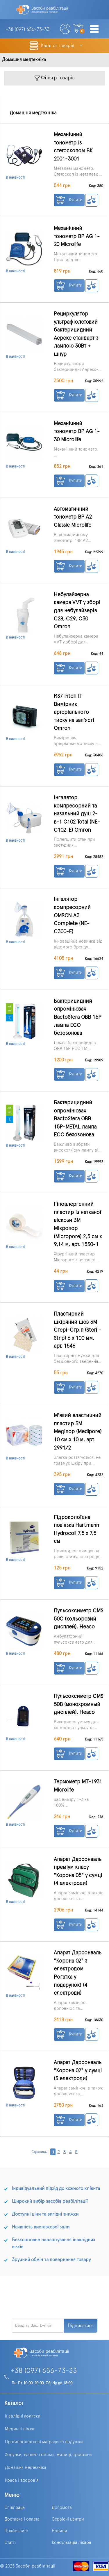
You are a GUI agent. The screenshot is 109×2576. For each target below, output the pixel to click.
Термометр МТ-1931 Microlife (78, 1786)
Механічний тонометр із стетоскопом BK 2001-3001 (73, 147)
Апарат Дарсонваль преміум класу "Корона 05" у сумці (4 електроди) (78, 1871)
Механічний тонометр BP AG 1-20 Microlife (77, 236)
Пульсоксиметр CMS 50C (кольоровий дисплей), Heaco (78, 1619)
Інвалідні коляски (22, 2416)
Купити (69, 200)
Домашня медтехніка (25, 2467)
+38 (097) (27, 29)
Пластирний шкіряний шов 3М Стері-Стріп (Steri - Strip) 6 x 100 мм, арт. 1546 (77, 1330)
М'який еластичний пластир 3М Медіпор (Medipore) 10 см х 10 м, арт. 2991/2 (77, 1431)
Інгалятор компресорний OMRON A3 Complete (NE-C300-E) (72, 915)
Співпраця (14, 2507)
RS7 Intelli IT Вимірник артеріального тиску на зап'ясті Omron (74, 712)
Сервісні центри (68, 2519)
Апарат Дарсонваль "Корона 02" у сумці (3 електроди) (78, 2070)
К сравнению (91, 200)
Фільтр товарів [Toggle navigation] (55, 78)
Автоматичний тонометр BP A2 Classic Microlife (73, 517)
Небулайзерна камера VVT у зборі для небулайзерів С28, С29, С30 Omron (77, 610)
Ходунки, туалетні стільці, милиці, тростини (48, 2455)
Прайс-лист (16, 2531)
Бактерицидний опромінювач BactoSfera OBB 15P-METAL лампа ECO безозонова (75, 1119)
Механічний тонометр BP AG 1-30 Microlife (77, 431)
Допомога (62, 2507)
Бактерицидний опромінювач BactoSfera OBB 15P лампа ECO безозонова (77, 1017)
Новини (59, 2531)
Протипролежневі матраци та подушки (44, 2442)
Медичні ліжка (19, 2429)
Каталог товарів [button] (58, 45)
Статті (10, 2542)
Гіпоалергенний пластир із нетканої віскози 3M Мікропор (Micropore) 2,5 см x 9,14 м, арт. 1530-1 (78, 1224)
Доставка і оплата (22, 2519)
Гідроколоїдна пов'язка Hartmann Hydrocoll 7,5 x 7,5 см (76, 1529)
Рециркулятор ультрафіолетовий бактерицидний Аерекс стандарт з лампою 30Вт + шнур (76, 334)
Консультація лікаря (71, 2542)
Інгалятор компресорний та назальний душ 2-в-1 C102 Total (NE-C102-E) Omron (77, 814)
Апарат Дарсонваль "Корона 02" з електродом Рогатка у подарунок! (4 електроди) (77, 1973)
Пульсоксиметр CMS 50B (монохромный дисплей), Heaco (78, 1704)
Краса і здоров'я (21, 2480)
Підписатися (81, 2325)
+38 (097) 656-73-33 (44, 2370)
